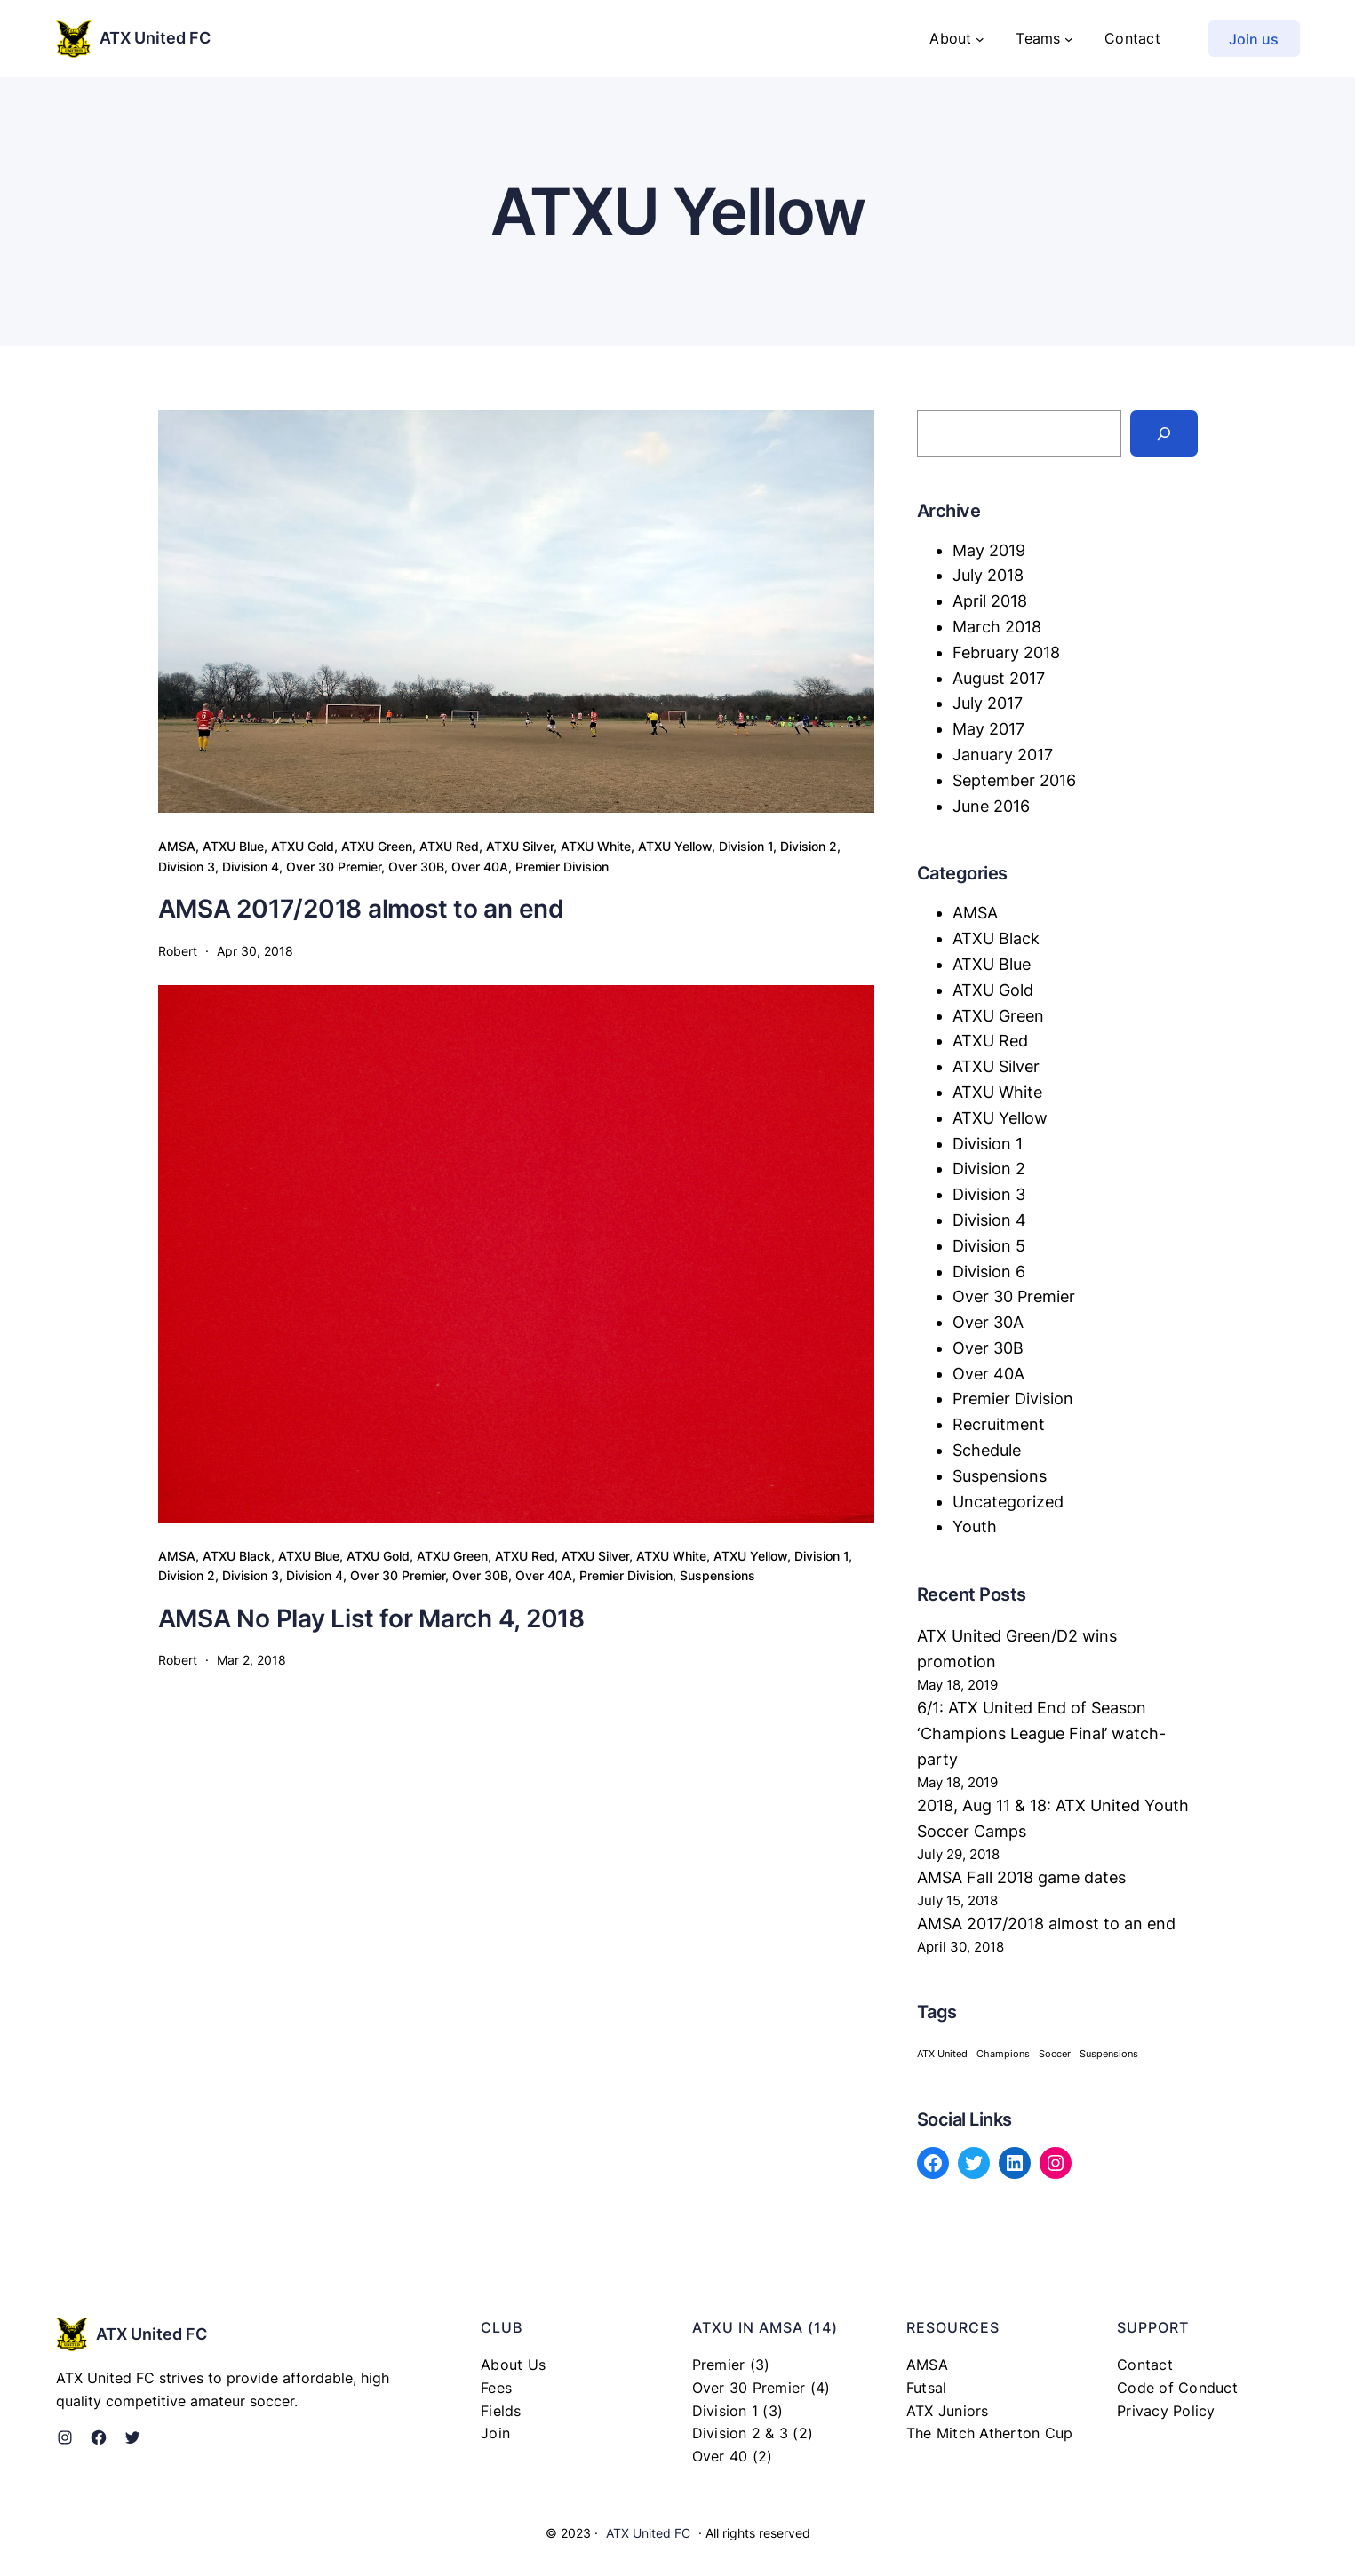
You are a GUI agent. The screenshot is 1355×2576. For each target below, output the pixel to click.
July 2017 (987, 703)
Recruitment (998, 1424)
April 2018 (989, 601)
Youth (974, 1526)
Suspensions (717, 1575)
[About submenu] (980, 39)
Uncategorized (1008, 1501)
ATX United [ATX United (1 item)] (942, 2054)
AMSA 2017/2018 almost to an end (361, 909)
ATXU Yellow (675, 846)
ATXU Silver (520, 846)
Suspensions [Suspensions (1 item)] (1109, 2054)
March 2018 (996, 626)
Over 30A (988, 1322)
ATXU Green (376, 846)
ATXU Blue (233, 846)
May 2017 (988, 729)
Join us (1254, 39)
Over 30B (416, 866)
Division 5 (988, 1245)
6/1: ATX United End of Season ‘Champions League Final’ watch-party (1041, 1733)
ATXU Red (449, 846)
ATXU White (596, 846)
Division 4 (250, 866)
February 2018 (1006, 652)
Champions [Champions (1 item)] (1003, 2054)
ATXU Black (237, 1555)
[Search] (1164, 433)
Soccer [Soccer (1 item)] (1055, 2054)
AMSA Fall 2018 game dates (1021, 1877)
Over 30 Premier (333, 866)
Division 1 (746, 846)
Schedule (986, 1450)
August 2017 (998, 678)
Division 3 (186, 866)
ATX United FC (155, 37)
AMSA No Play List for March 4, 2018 (371, 1618)
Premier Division (562, 866)
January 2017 (1002, 754)
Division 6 (988, 1271)
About (950, 38)
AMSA (176, 846)
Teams (1038, 38)
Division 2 (808, 846)
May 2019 (988, 550)
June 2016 (991, 806)
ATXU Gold (302, 846)
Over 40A (479, 866)
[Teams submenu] (1068, 39)
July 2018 (988, 575)
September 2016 (1014, 780)
